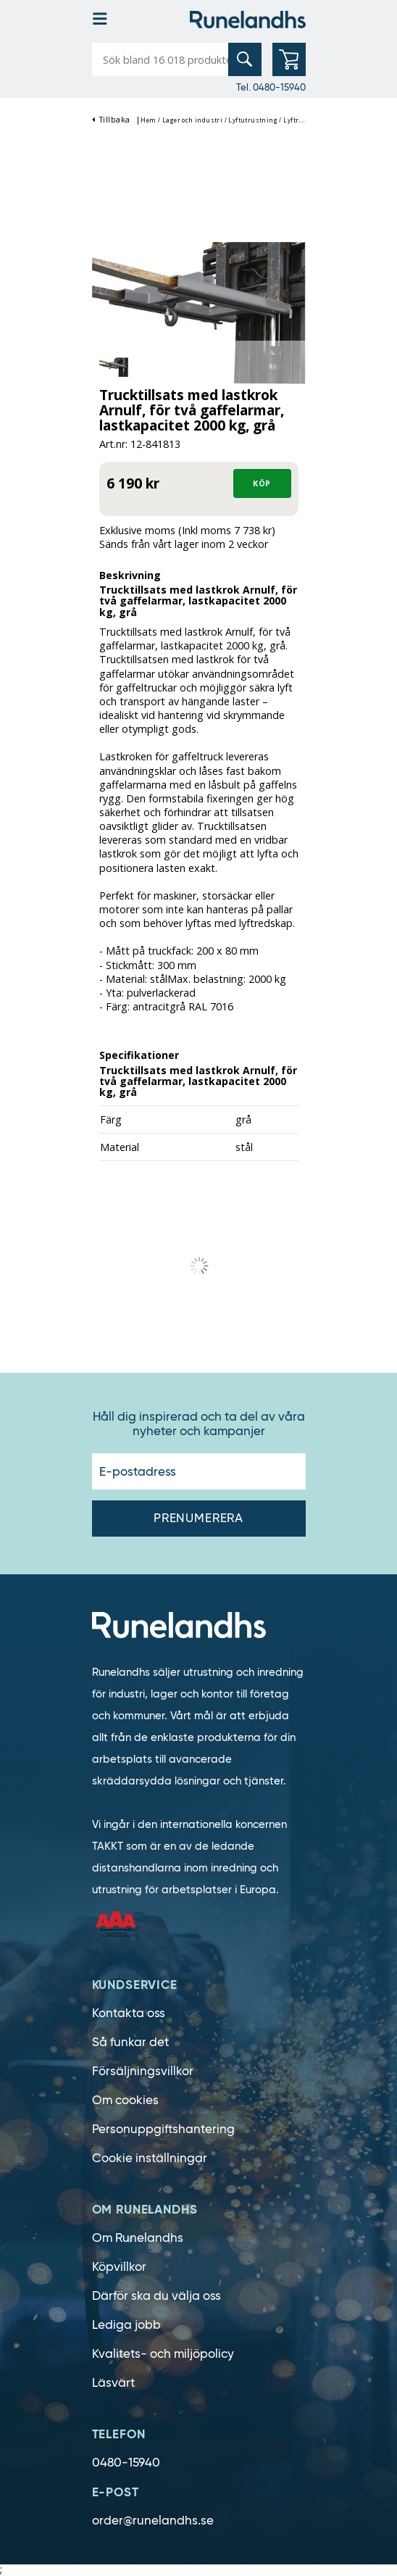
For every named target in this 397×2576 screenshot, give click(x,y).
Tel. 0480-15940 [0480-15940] (271, 87)
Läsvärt (113, 2382)
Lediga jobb (126, 2324)
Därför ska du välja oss (156, 2295)
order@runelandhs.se (153, 2520)
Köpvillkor (119, 2266)
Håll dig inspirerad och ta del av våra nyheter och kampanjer (199, 1424)
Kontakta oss (128, 2013)
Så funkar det (130, 2042)
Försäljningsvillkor (142, 2071)
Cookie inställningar (149, 2158)
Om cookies (125, 2100)
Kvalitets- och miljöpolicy (163, 2353)
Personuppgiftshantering (163, 2129)
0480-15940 (126, 2462)
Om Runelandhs (137, 2237)
